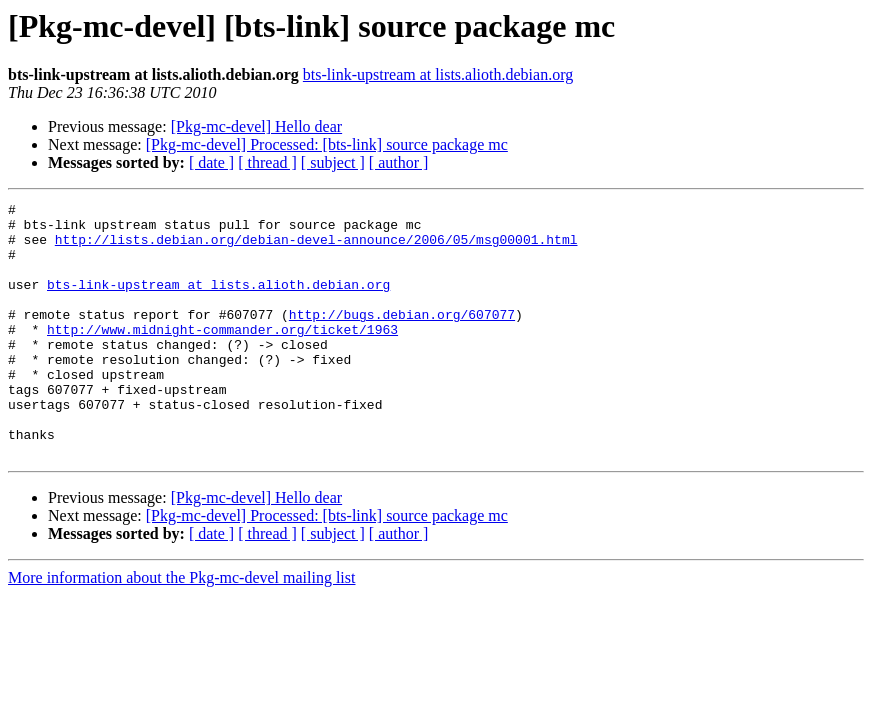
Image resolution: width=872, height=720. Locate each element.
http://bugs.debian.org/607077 (402, 338)
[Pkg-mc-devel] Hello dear (256, 126)
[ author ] (399, 162)
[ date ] (211, 162)
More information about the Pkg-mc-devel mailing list (181, 628)
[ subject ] (333, 162)
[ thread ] (267, 162)
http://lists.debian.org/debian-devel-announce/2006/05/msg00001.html (316, 248)
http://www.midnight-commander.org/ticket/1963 (222, 356)
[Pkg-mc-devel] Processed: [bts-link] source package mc (327, 144)
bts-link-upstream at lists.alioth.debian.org (438, 74)
